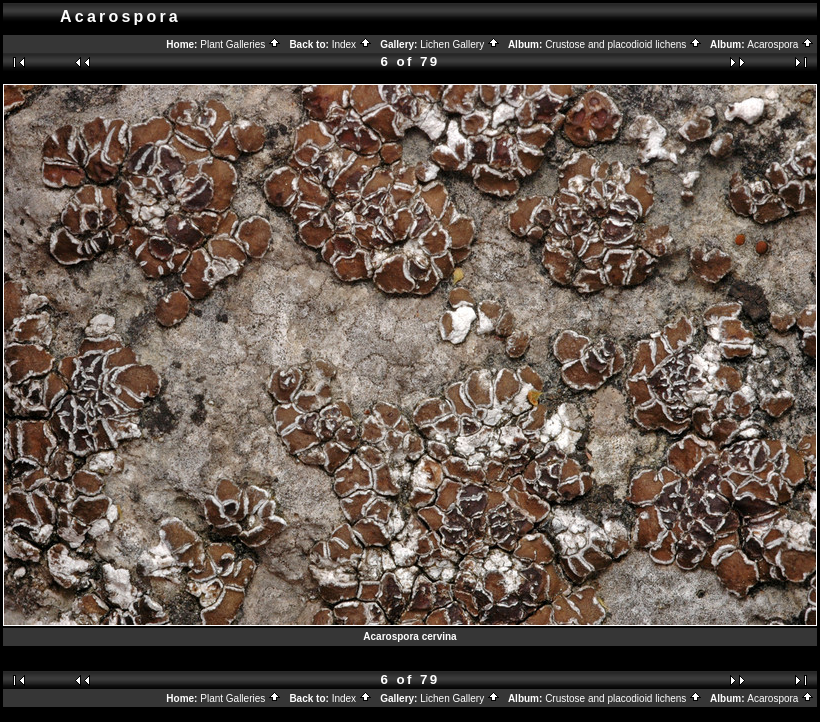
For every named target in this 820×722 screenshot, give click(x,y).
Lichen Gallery (460, 44)
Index (352, 44)
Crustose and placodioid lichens (623, 44)
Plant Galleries (240, 44)
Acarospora (780, 44)
